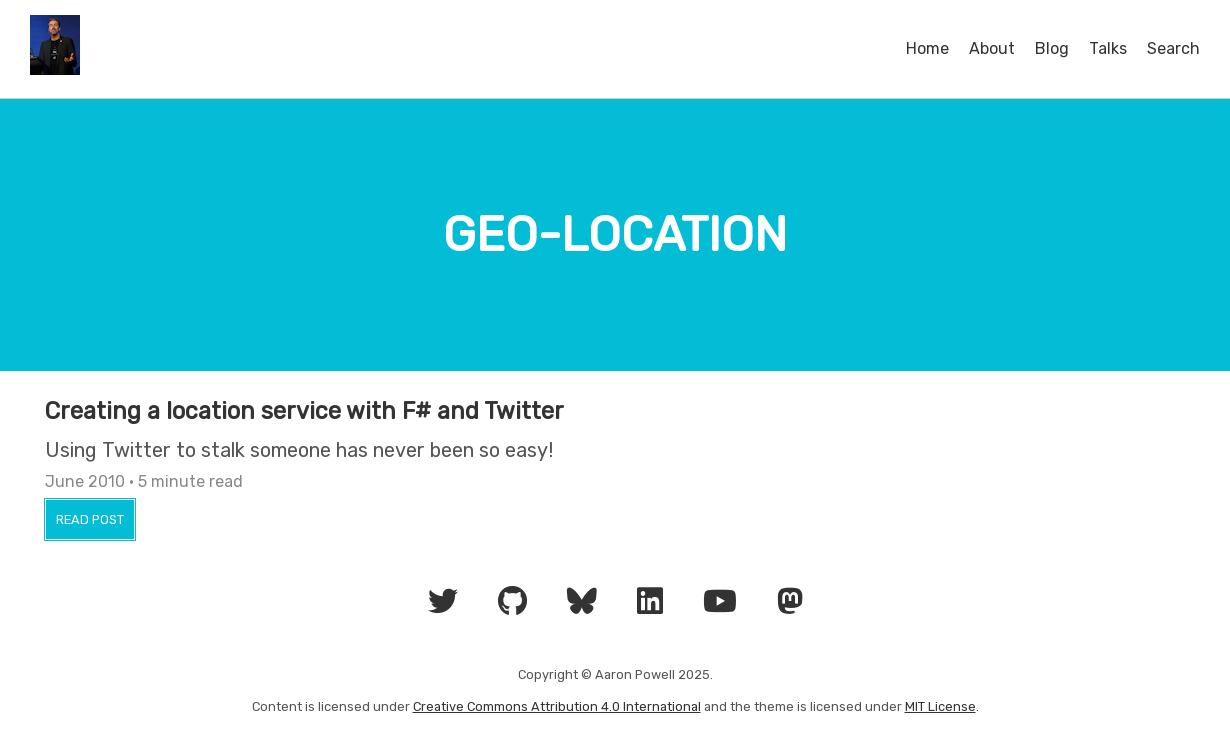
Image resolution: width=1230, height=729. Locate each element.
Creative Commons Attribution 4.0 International (557, 706)
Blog (1052, 48)
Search (1173, 48)
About (992, 48)
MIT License (940, 706)
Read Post (90, 519)
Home (927, 48)
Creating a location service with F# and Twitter (304, 411)
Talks (1108, 48)
